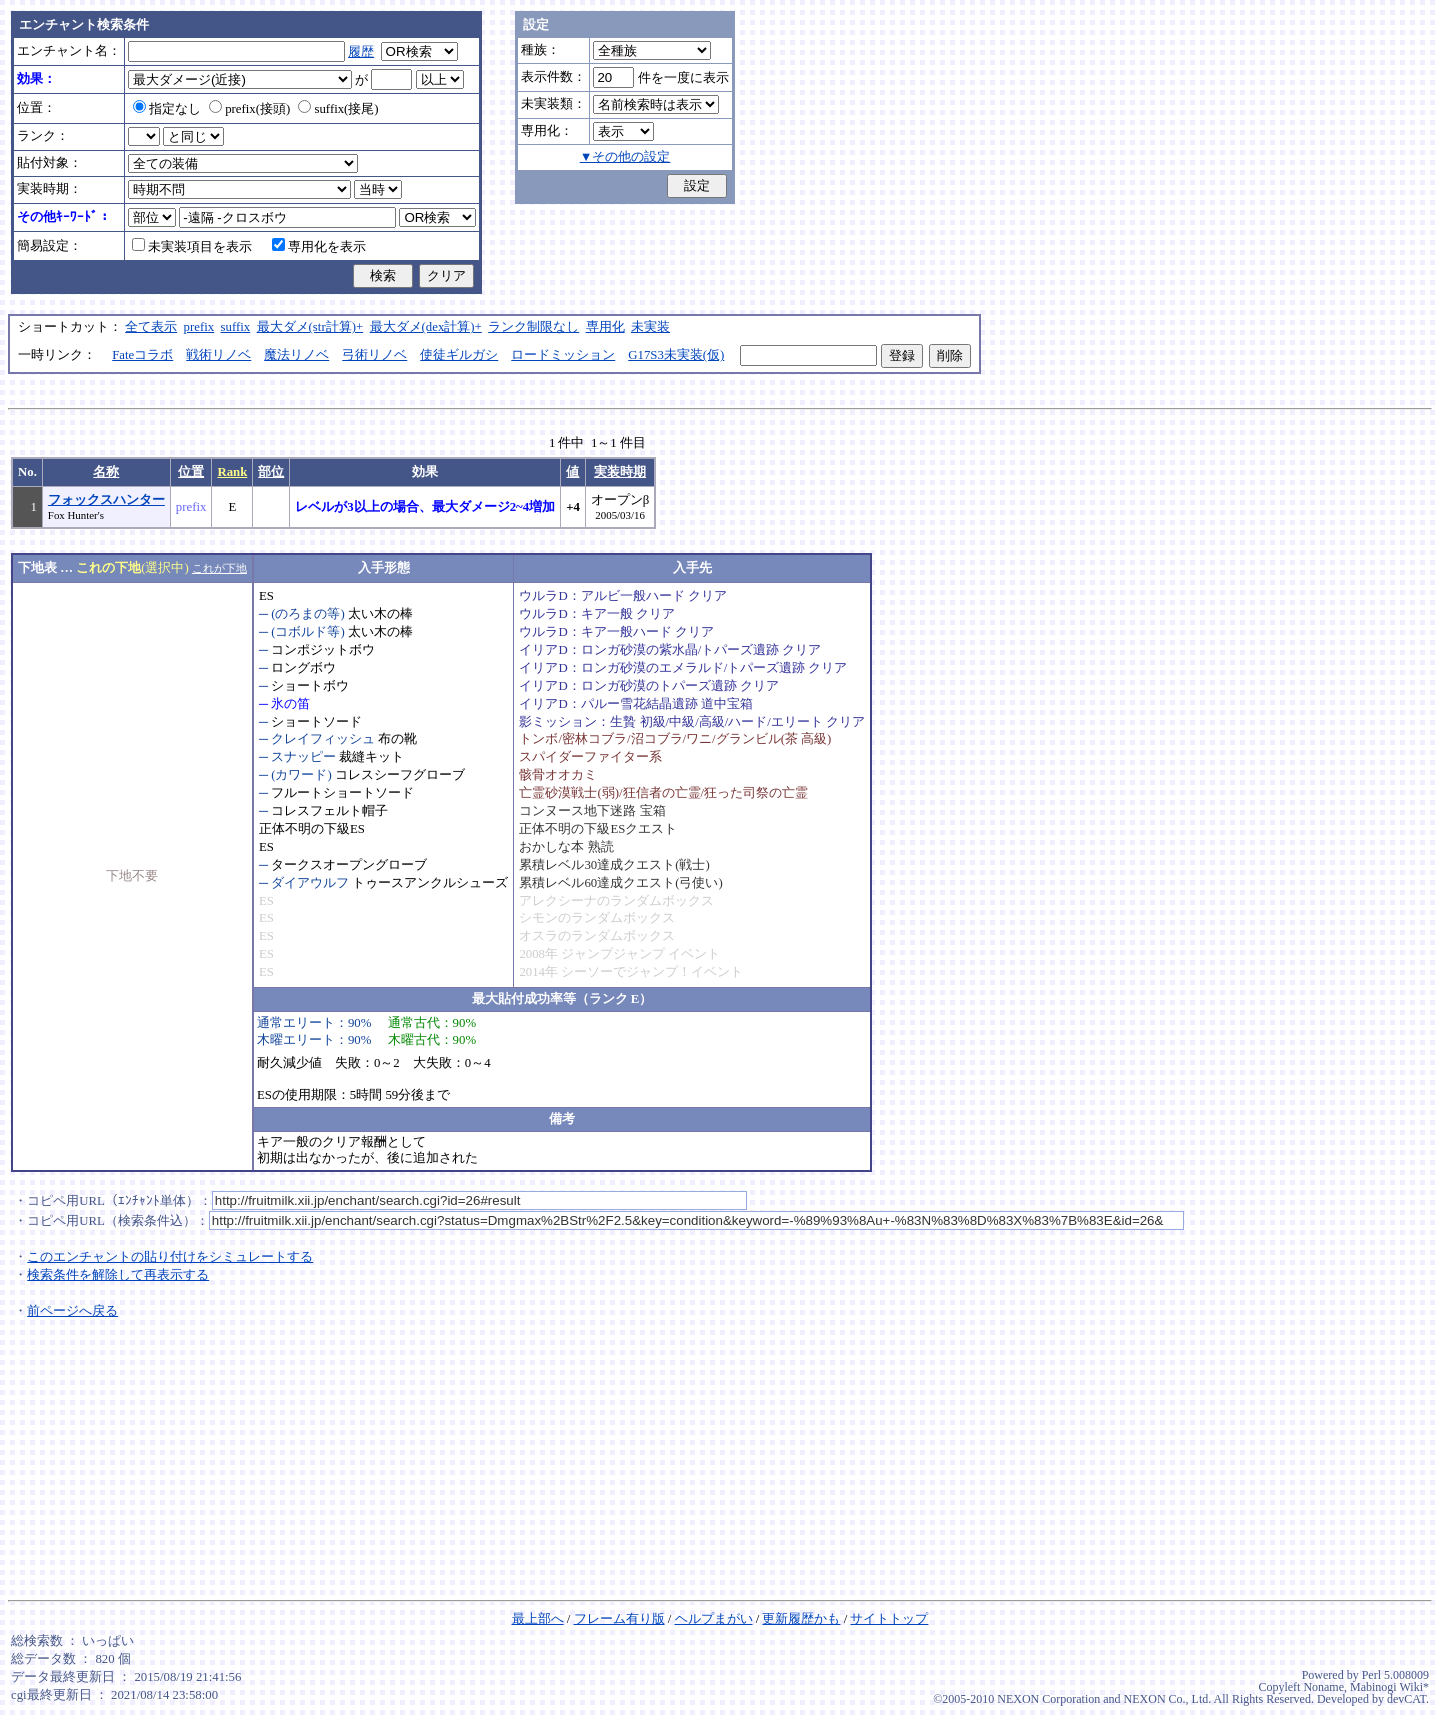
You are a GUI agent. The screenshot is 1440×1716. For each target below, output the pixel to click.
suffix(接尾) (338, 109)
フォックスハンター (106, 500)
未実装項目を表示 (192, 247)
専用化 (605, 327)
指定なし (167, 109)
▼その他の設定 (625, 157)
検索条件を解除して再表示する (118, 1275)
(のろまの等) (308, 614)
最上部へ (538, 1619)
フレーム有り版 (619, 1619)
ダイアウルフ (310, 883)
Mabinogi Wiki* (1389, 1687)
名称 (106, 472)
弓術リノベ (374, 355)
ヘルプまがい (714, 1619)
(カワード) (301, 775)
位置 (191, 472)
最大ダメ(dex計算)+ (426, 327)
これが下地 (219, 568)
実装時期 (620, 472)
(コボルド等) (308, 632)
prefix (199, 327)
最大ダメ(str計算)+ (310, 327)
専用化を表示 (319, 247)
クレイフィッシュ (323, 739)
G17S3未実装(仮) (676, 355)
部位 (271, 472)
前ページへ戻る (72, 1311)
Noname (1323, 1687)
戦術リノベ (218, 355)
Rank (232, 472)
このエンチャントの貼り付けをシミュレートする (170, 1257)
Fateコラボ (142, 355)
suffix (236, 327)
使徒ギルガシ (459, 355)
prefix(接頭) (249, 109)
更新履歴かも (801, 1619)
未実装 (650, 327)
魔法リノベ (296, 355)
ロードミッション (563, 355)
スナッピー (303, 757)
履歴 (361, 52)
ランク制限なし (533, 327)
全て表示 (151, 327)
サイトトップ (889, 1619)
